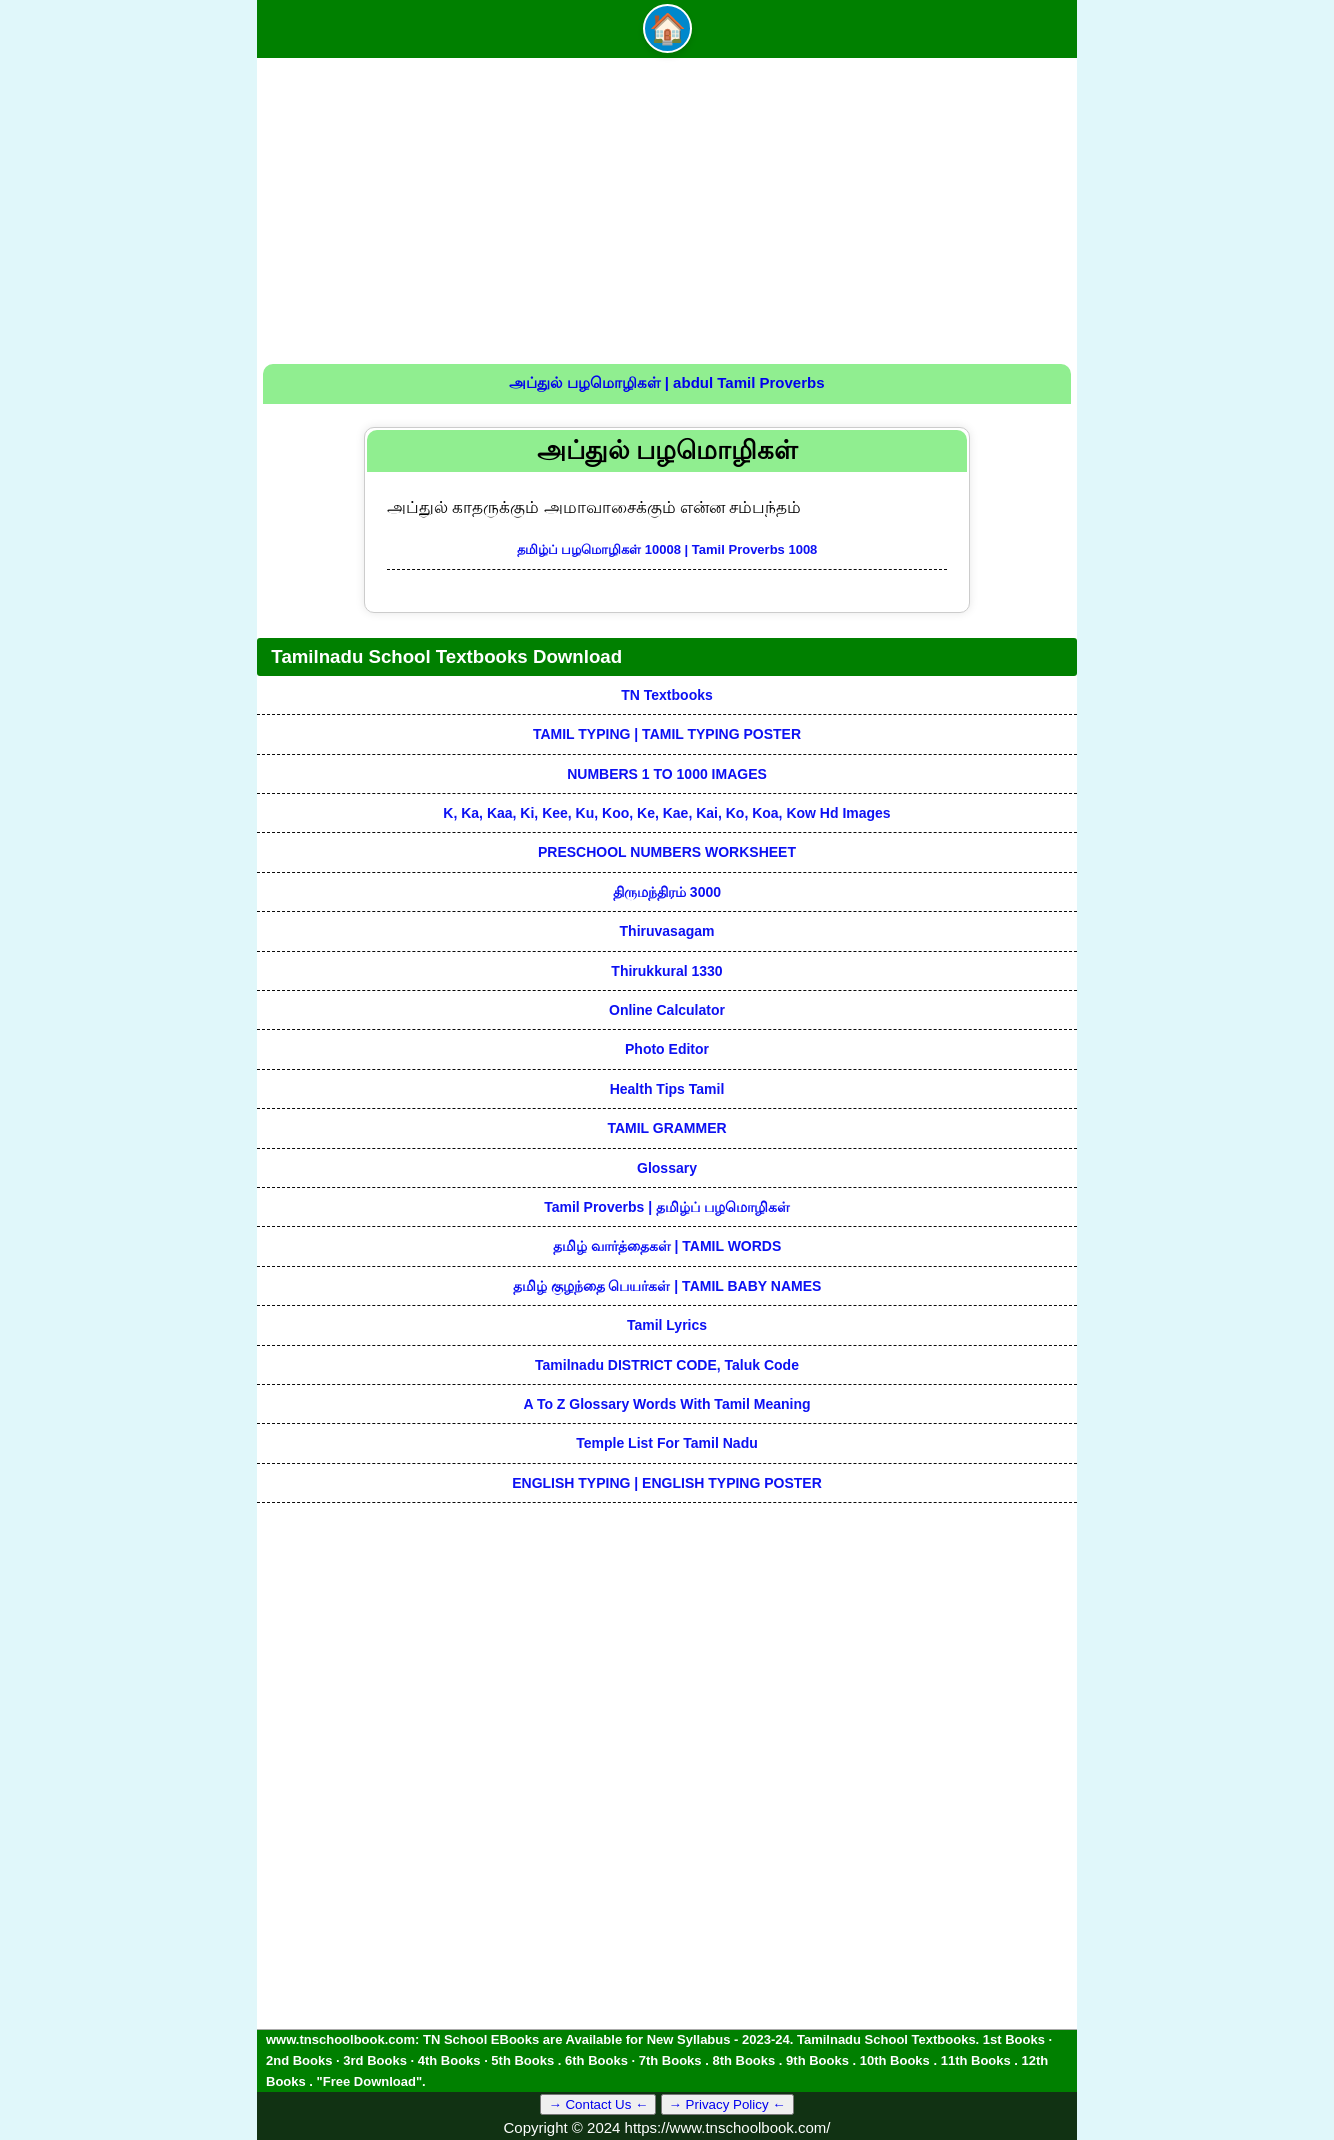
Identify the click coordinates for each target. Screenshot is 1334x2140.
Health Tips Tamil (667, 1089)
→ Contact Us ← (598, 2104)
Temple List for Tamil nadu (667, 1443)
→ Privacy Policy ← (727, 2104)
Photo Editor (667, 1049)
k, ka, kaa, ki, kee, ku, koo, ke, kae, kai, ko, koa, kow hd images (666, 813)
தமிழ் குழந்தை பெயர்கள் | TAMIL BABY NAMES (667, 1286)
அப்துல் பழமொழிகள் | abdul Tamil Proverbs (666, 382)
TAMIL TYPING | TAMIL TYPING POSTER (667, 734)
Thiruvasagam (667, 931)
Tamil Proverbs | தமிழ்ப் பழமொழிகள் (667, 1207)
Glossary (667, 1168)
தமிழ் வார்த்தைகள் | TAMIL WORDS (667, 1246)
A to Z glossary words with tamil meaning (666, 1404)
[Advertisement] (667, 214)
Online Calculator (667, 1010)
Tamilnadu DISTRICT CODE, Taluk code (667, 1365)
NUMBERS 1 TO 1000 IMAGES (667, 774)
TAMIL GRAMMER (666, 1128)
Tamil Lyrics (667, 1325)
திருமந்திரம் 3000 (667, 892)
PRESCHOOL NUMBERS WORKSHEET (667, 852)
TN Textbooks (667, 695)
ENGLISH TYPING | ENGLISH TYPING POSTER (667, 1483)
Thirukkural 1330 (666, 971)
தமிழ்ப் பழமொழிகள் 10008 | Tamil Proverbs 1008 (667, 549)
